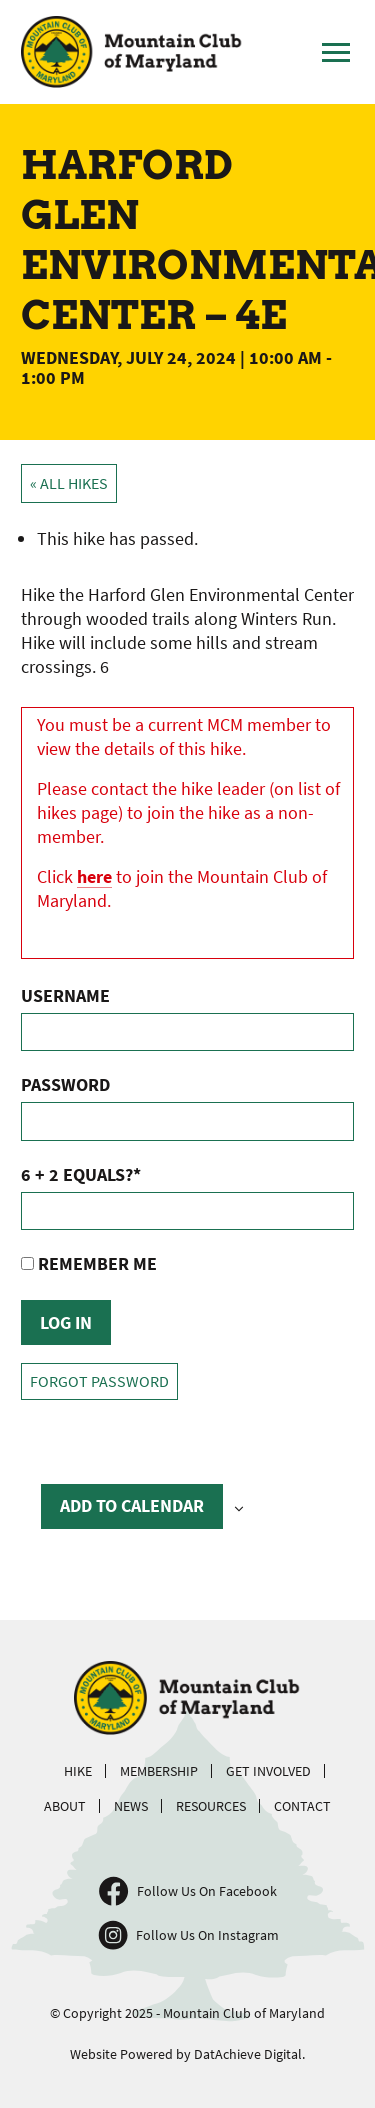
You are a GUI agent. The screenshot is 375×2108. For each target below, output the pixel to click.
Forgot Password (99, 1381)
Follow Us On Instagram (207, 1935)
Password (65, 1084)
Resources (211, 1806)
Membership (159, 1771)
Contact (302, 1806)
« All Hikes (69, 483)
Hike (78, 1771)
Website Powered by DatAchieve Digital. (187, 2054)
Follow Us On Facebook (207, 1891)
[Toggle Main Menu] (336, 52)
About (65, 1806)
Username (65, 995)
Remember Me (89, 1263)
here (94, 876)
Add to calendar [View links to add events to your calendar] (132, 1505)
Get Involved (268, 1771)
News (131, 1806)
